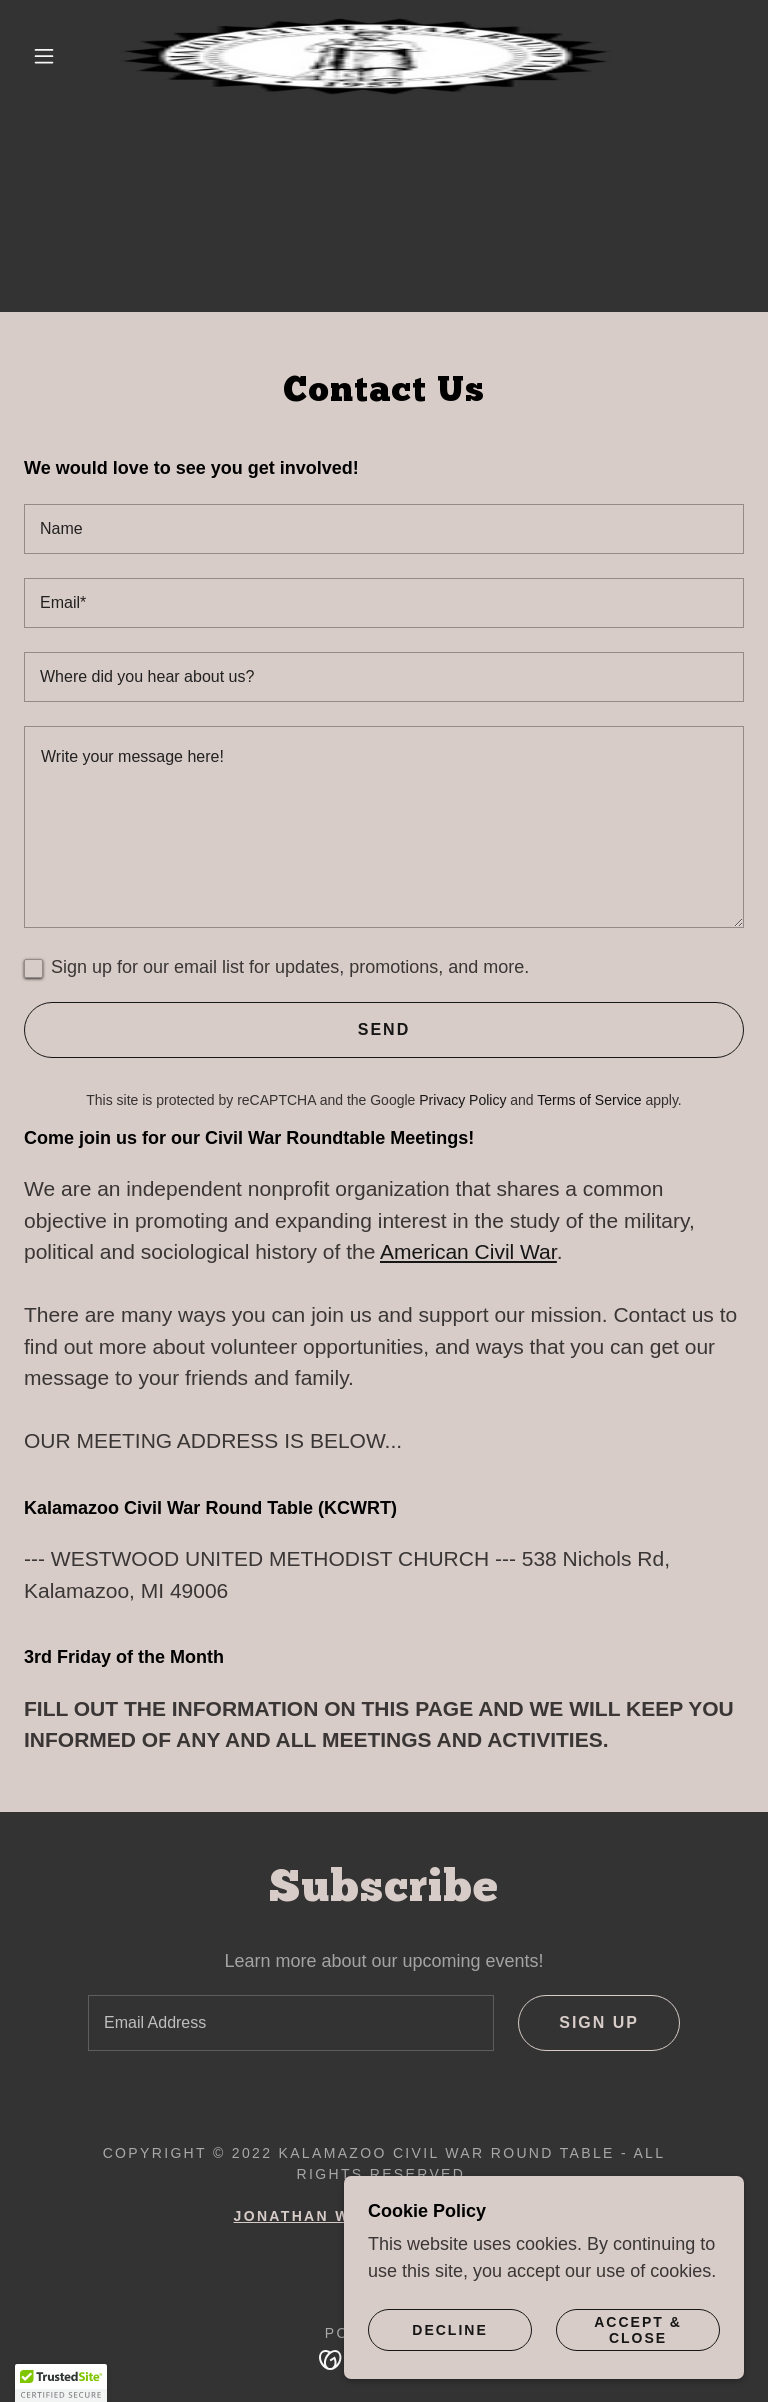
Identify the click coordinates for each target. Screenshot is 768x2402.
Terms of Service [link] (589, 1100)
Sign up (599, 2022)
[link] (368, 56)
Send (384, 1029)
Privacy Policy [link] (462, 1100)
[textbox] (384, 529)
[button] (44, 56)
